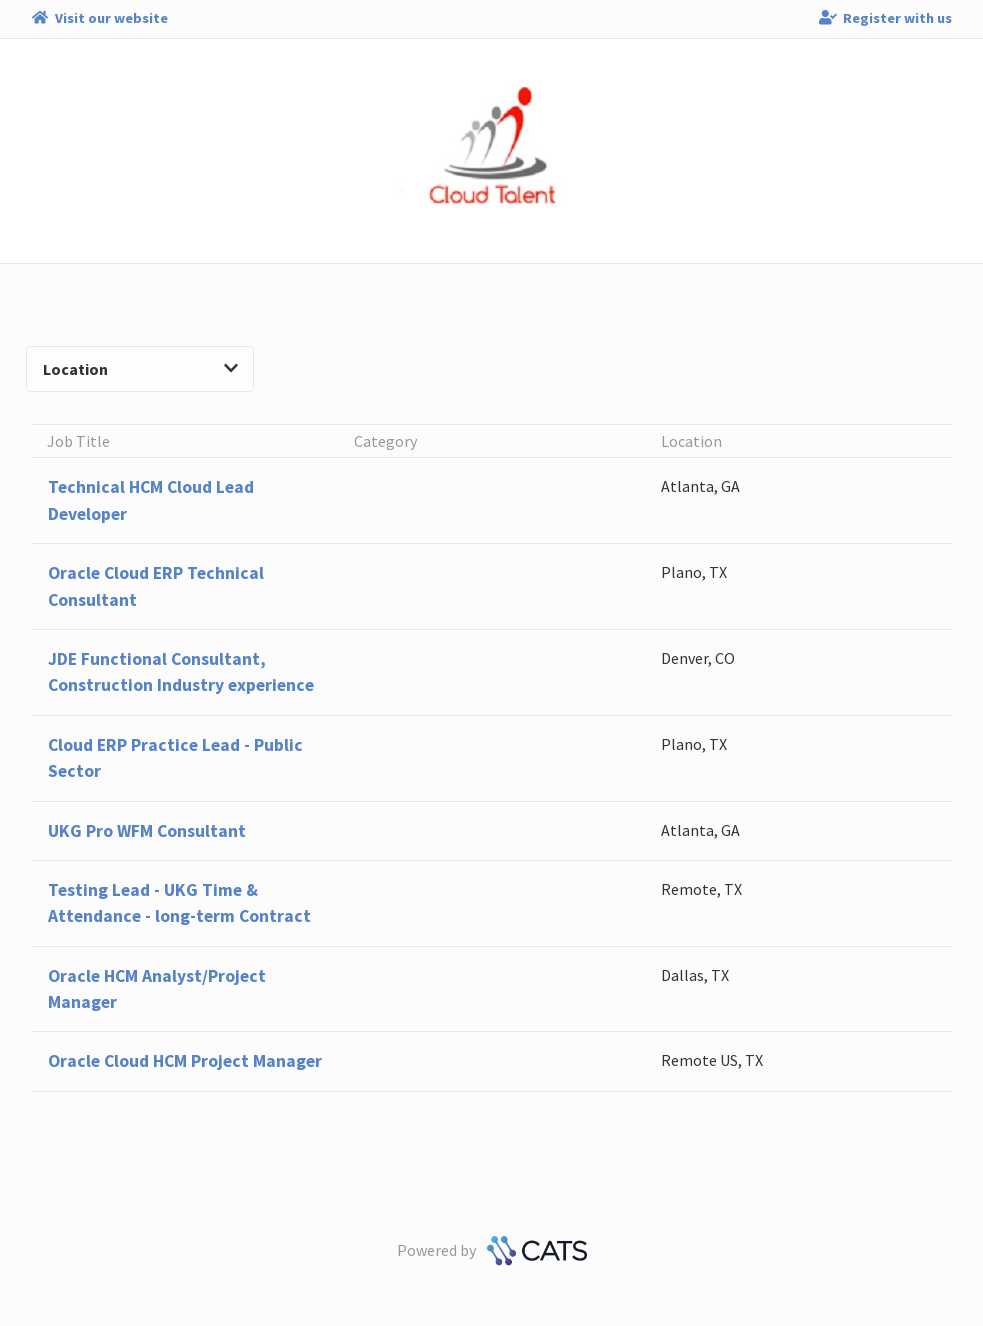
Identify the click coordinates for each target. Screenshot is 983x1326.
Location (140, 369)
